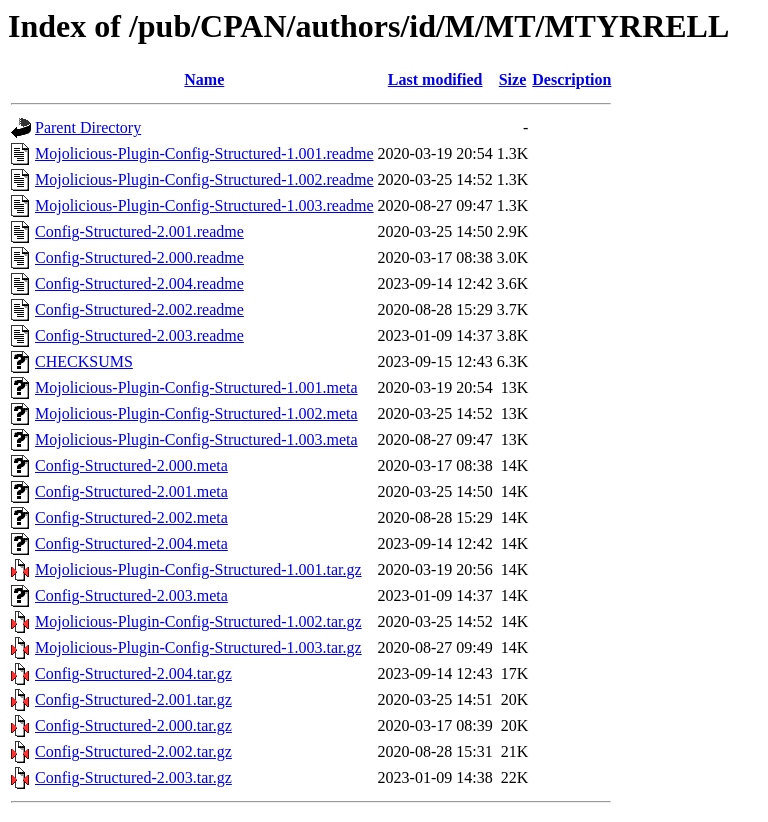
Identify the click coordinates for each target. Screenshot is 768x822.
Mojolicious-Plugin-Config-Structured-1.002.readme (204, 179)
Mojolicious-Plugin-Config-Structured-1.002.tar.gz (198, 621)
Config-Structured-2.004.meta (131, 543)
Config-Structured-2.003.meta (131, 595)
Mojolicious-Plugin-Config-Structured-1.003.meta (196, 439)
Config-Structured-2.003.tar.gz (133, 777)
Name (204, 79)
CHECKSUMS (84, 361)
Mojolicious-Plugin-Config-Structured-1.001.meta (196, 387)
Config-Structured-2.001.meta (131, 491)
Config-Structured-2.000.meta (131, 465)
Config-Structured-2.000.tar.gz (133, 725)
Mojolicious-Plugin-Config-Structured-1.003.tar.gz (198, 647)
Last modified (435, 79)
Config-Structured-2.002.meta (131, 517)
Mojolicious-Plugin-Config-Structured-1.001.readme (204, 153)
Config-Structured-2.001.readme (139, 231)
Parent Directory (88, 127)
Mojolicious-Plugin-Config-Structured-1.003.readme (204, 205)
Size (513, 79)
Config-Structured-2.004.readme (139, 283)
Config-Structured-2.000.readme (139, 257)
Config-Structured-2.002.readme (139, 309)
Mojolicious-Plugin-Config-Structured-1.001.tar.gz (198, 569)
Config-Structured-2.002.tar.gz (133, 751)
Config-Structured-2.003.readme (139, 335)
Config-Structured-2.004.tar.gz (133, 673)
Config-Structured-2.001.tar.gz (133, 699)
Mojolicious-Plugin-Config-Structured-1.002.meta (196, 413)
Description (571, 79)
